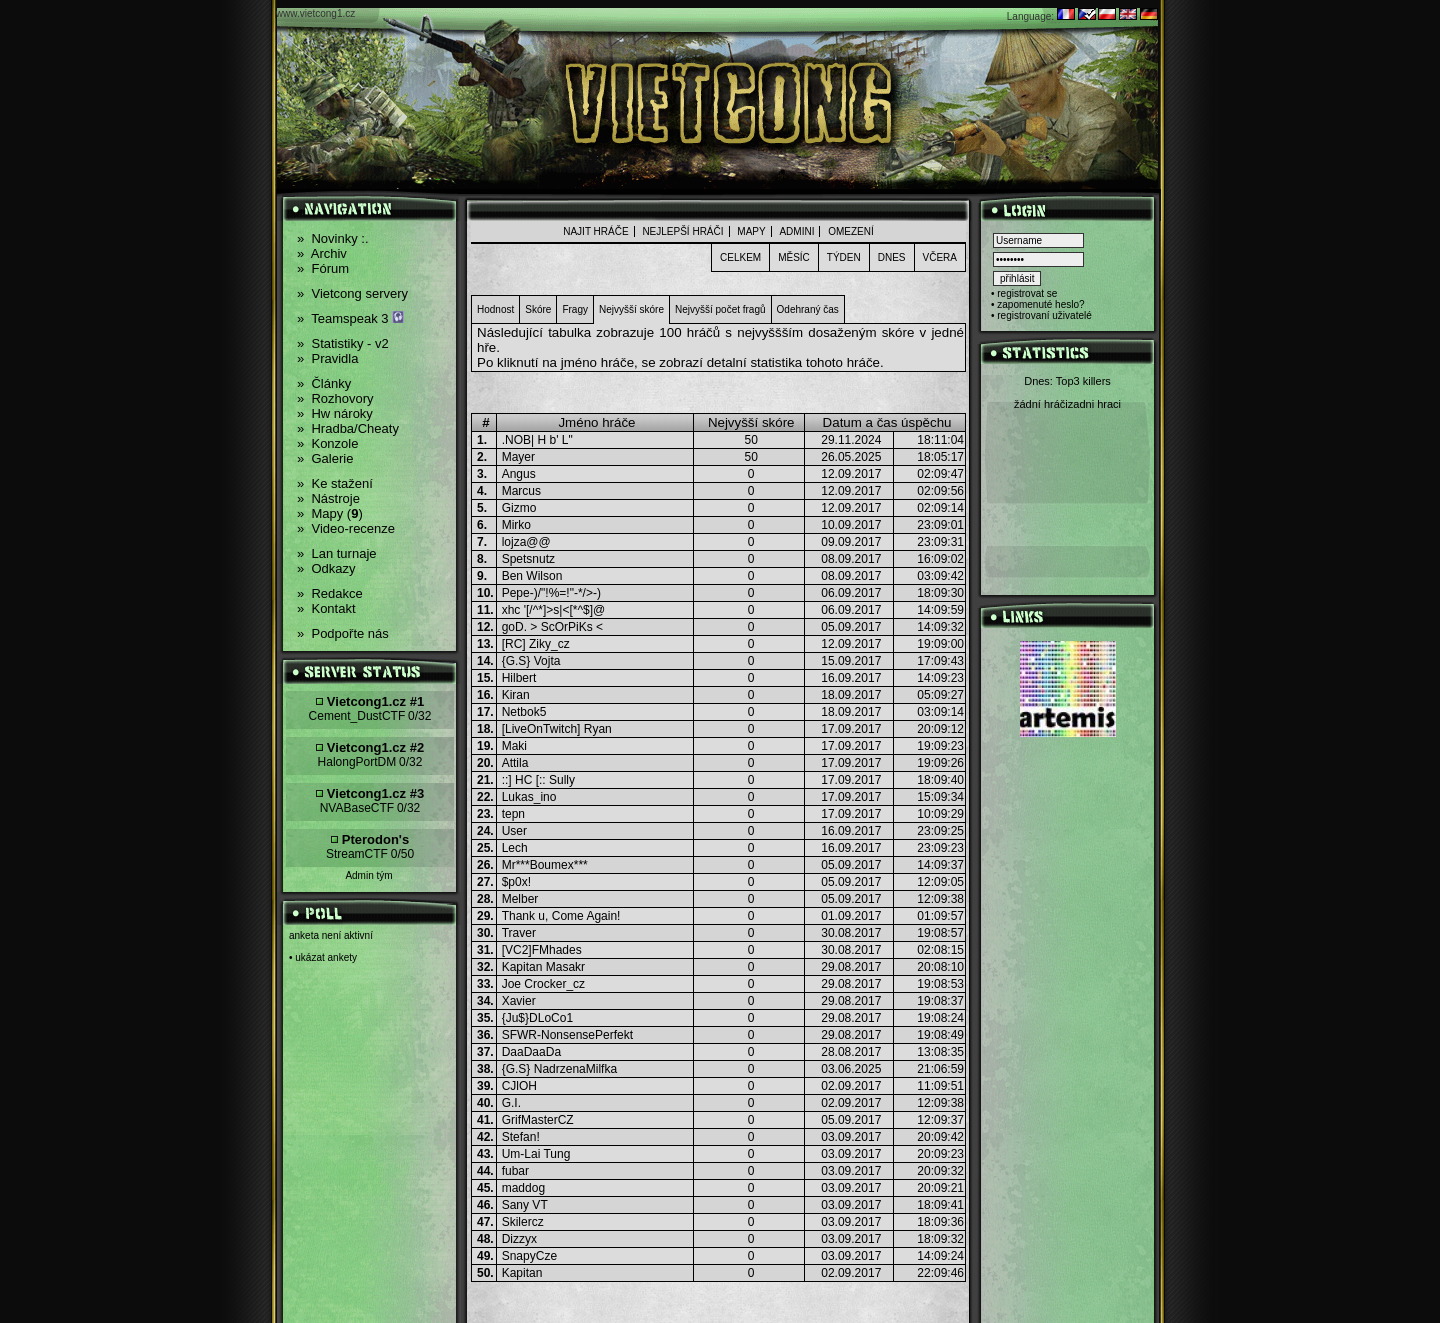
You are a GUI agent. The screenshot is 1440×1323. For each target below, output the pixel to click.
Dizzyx (519, 1239)
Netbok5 (524, 712)
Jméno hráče (596, 422)
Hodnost (495, 309)
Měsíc (794, 257)
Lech (515, 848)
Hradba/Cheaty (348, 428)
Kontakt (326, 608)
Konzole (327, 443)
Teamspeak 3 (350, 318)
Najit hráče (595, 231)
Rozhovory (335, 398)
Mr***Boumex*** (545, 865)
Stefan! (521, 1137)
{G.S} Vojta (531, 661)
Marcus (521, 491)
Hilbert (519, 678)
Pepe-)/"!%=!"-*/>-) (551, 593)
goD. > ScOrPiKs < (552, 627)
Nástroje (328, 498)
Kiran (516, 695)
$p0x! (516, 882)
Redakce (330, 593)
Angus (519, 474)
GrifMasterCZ (538, 1120)
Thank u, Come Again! (561, 916)
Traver (519, 933)
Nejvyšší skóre (631, 309)
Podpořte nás (343, 633)
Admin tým (368, 875)
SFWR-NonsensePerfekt (567, 1035)
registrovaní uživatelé (1044, 315)
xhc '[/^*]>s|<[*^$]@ (554, 610)
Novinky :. (333, 238)
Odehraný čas (808, 309)
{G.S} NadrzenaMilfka (559, 1069)
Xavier (519, 1001)
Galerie (325, 458)
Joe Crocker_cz (543, 984)
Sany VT (525, 1205)
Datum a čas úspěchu (887, 422)
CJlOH (519, 1086)
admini (796, 231)
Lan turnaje (337, 553)
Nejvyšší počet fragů (720, 309)
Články (324, 383)
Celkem (740, 257)
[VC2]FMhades (542, 950)
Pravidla (327, 358)
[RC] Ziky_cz (536, 644)
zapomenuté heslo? (1040, 304)
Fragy (575, 309)
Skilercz (523, 1222)
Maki (514, 746)
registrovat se (1027, 293)
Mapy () (330, 513)
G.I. (511, 1103)
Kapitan (522, 1273)
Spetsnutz (528, 559)
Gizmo (519, 508)
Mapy (751, 231)
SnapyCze (529, 1256)
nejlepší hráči (682, 231)
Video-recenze (346, 528)
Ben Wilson (532, 576)
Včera (940, 257)
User (514, 831)
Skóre (538, 309)
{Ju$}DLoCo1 (537, 1018)
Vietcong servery (352, 293)
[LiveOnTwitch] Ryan (557, 729)
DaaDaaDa (531, 1052)
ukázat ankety (326, 957)
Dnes (892, 257)
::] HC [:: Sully (538, 780)
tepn (513, 814)
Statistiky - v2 (343, 343)
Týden (844, 257)
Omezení (851, 231)
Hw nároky (335, 413)
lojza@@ (526, 542)
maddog (523, 1188)
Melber (520, 899)
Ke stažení (335, 483)
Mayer (518, 457)
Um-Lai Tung (536, 1154)
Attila (515, 763)
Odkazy (326, 568)
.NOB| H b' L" (537, 440)
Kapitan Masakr (543, 967)
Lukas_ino (529, 797)
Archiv (322, 253)
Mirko (516, 525)
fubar (515, 1171)
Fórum (323, 268)
